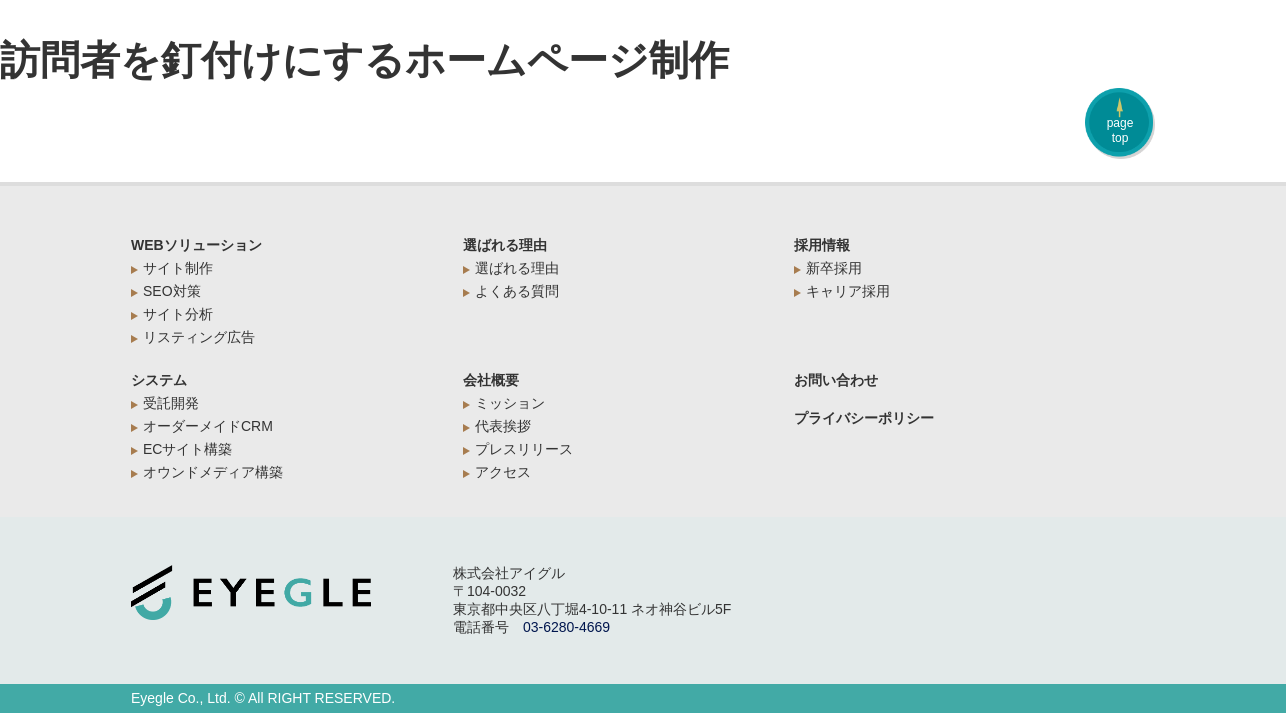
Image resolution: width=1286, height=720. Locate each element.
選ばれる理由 (505, 245)
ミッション (510, 403)
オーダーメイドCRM (208, 426)
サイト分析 (178, 314)
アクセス (503, 472)
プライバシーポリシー (864, 418)
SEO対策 (172, 291)
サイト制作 (178, 268)
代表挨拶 (503, 426)
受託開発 (171, 403)
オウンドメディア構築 (213, 472)
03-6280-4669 (566, 627)
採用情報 (822, 245)
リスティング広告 (199, 337)
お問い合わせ (836, 380)
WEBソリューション (196, 245)
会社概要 (491, 380)
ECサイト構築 (187, 449)
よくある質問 (517, 291)
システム (159, 380)
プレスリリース (524, 449)
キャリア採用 (848, 291)
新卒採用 (834, 268)
